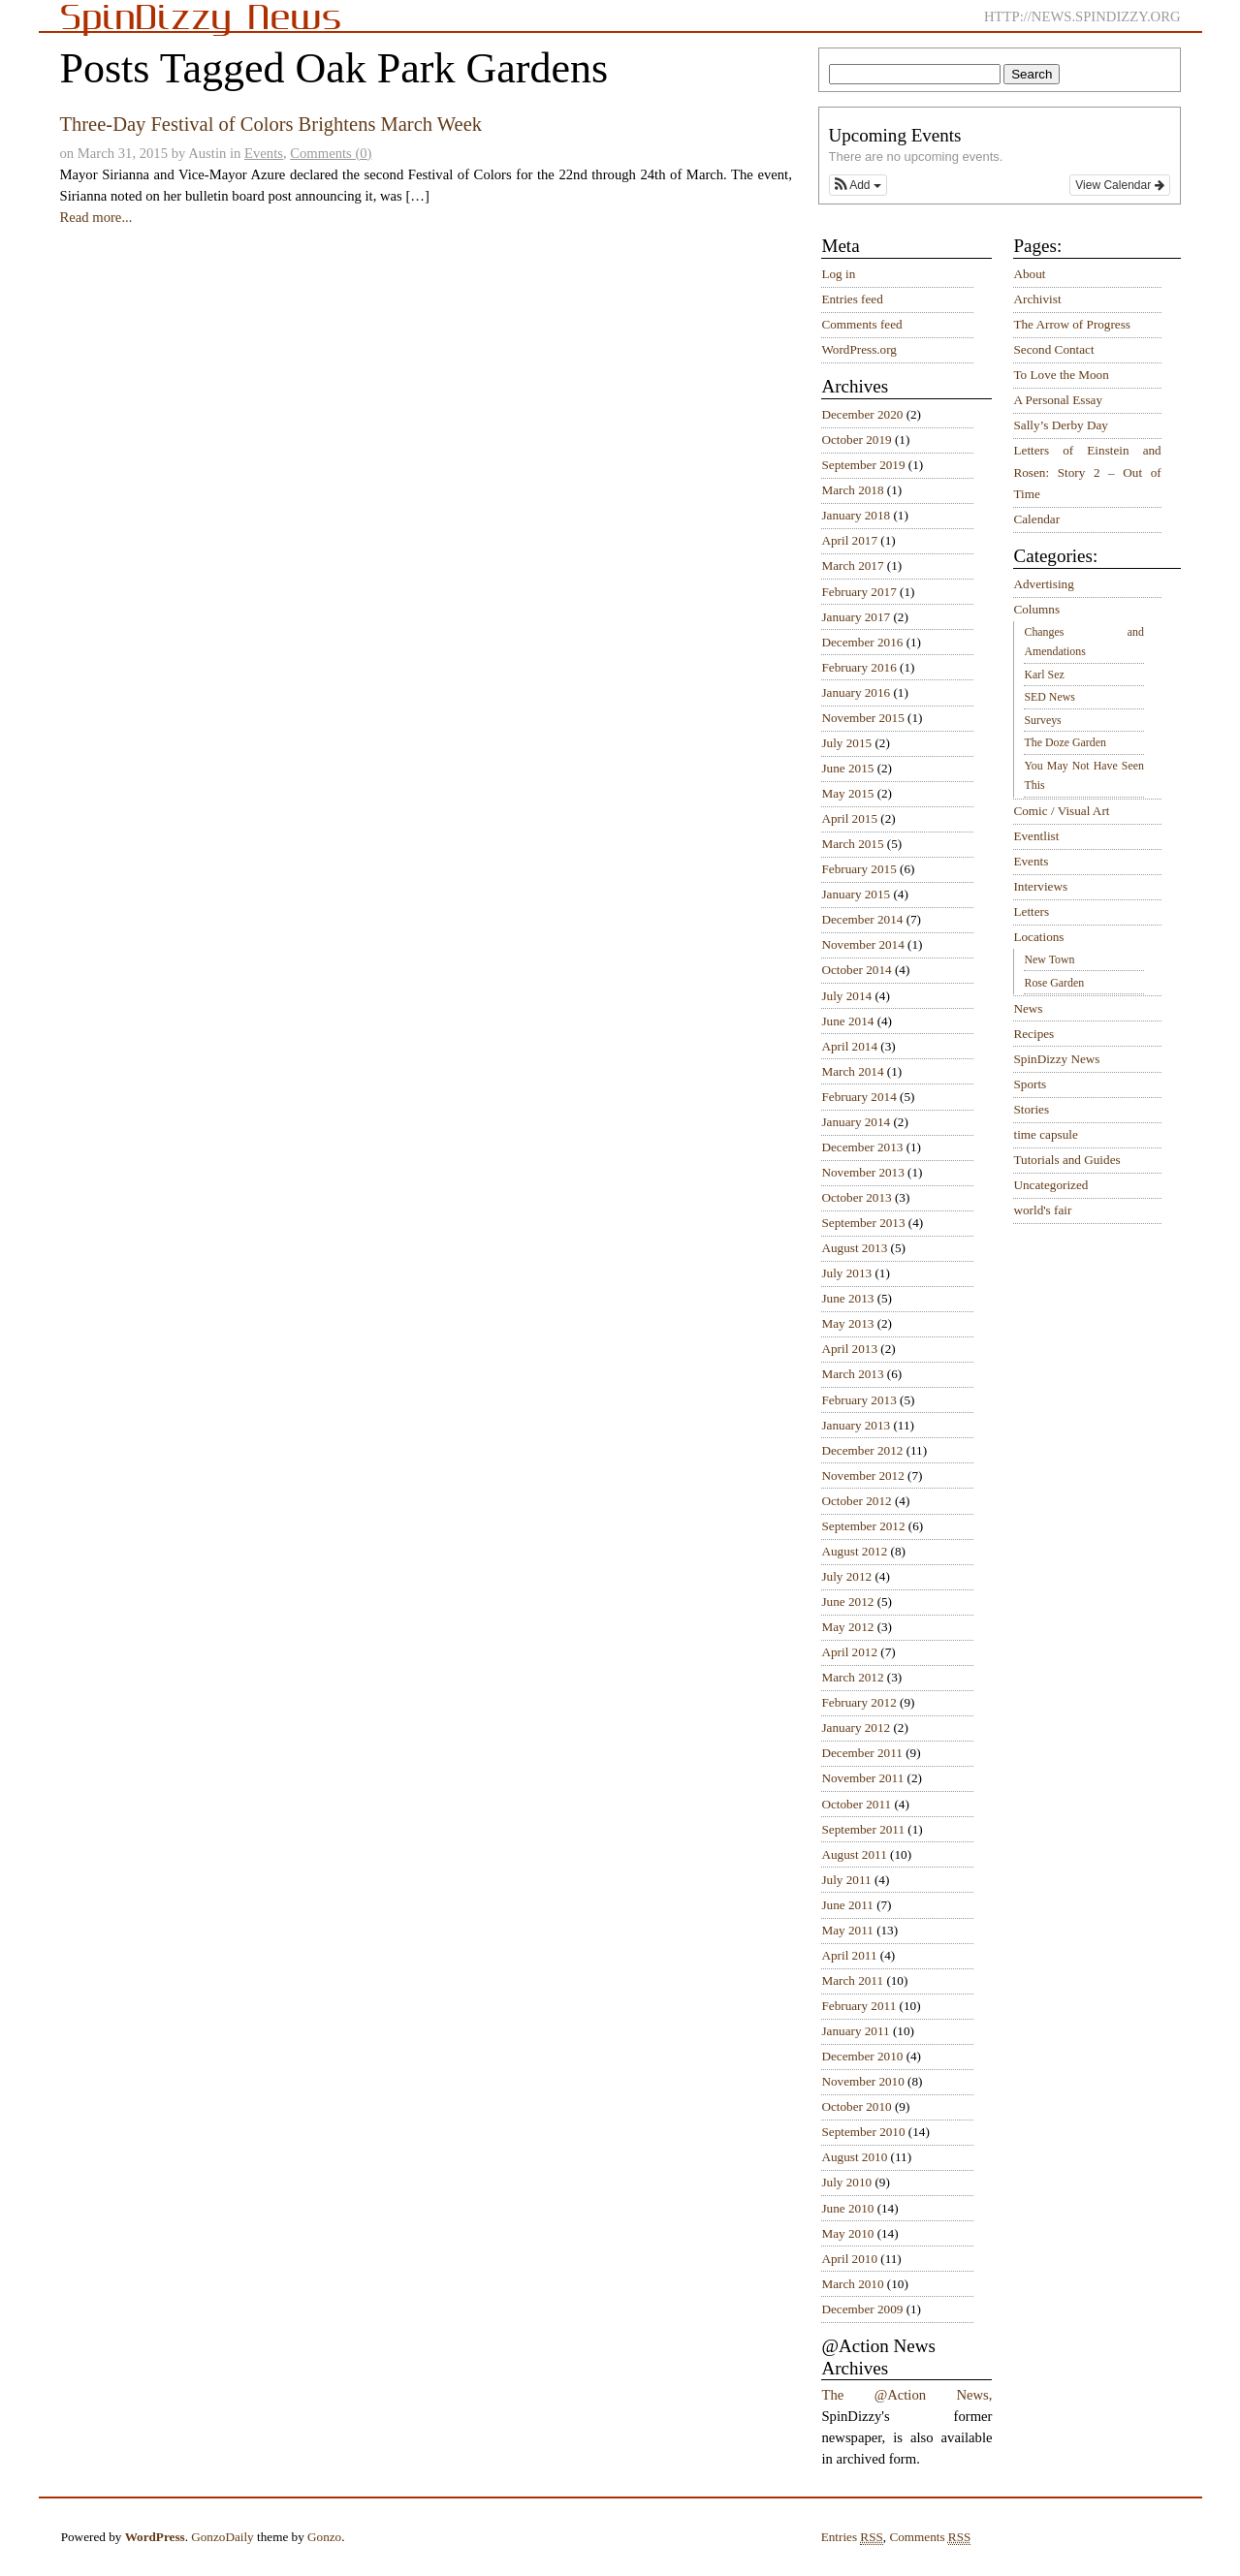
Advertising (1043, 584)
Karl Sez (1044, 674)
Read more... (95, 217)
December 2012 (862, 1450)
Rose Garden (1054, 983)
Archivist (1037, 299)
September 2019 (863, 464)
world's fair (1042, 1210)
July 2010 (846, 2182)
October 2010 (856, 2106)
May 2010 (847, 2233)
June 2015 (847, 768)
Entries (852, 2537)
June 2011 (847, 1905)
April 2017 (849, 540)
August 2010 (854, 2157)
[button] (858, 185)
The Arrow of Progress (1071, 324)
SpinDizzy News (1056, 1059)
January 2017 (855, 617)
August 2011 (853, 1854)
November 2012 (862, 1475)
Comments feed (861, 324)
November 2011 (862, 1778)
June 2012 (847, 1601)
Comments (929, 2537)
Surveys (1042, 720)
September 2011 (863, 1829)
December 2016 (862, 642)
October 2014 (856, 969)
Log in (838, 274)
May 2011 (847, 1930)
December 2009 (862, 2309)
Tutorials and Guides (1066, 1159)
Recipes (1033, 1033)
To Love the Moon (1060, 374)
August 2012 (854, 1551)
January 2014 (855, 1122)
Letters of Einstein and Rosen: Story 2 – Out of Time (1087, 472)
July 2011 (846, 1879)
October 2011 (856, 1804)
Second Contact (1053, 349)
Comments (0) (330, 153)
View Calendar (1119, 185)
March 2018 (852, 490)
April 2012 (849, 1652)
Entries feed (851, 299)
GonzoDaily (222, 2536)
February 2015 (858, 869)
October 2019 (856, 439)
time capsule (1045, 1134)
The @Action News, (906, 2395)
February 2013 (858, 1400)
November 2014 (862, 944)
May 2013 (847, 1323)
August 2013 (854, 1248)
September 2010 (863, 2131)
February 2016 (858, 667)
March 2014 (852, 1071)
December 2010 (862, 2056)
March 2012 (852, 1677)
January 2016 (855, 692)
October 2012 (856, 1500)
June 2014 (847, 1021)
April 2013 (849, 1348)
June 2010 (847, 2208)
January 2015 (855, 894)
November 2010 (862, 2081)
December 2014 (862, 919)
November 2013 (862, 1172)
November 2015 (862, 717)
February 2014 (858, 1096)
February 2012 (858, 1702)
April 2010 (849, 2258)
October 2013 (856, 1197)
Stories (1031, 1109)
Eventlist (1036, 836)
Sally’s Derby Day (1060, 425)
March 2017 (852, 565)
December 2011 (861, 1752)
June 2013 (847, 1298)
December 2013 (862, 1147)
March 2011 (852, 1980)
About (1029, 274)
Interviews (1040, 886)
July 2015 (846, 743)
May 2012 (847, 1626)
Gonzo (324, 2536)
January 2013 (855, 1425)
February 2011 (858, 2005)
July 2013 (846, 1273)
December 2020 (862, 414)
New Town (1049, 959)
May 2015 (847, 793)
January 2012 (855, 1727)
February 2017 (858, 591)
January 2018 (855, 515)
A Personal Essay (1057, 400)
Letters (1031, 911)
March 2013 (852, 1374)
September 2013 (863, 1222)
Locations (1038, 936)
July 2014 (846, 996)
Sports (1029, 1084)
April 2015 (849, 818)
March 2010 (852, 2284)
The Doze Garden (1064, 742)
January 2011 (855, 2031)
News (1027, 1008)
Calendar (1036, 519)
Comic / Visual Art (1061, 810)
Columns (1036, 609)
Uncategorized (1050, 1185)
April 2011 (848, 1955)
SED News (1049, 697)
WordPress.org (858, 349)
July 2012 (846, 1576)
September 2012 (863, 1526)
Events (263, 153)
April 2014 (849, 1046)
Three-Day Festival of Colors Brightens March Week (270, 124)
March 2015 (852, 843)
